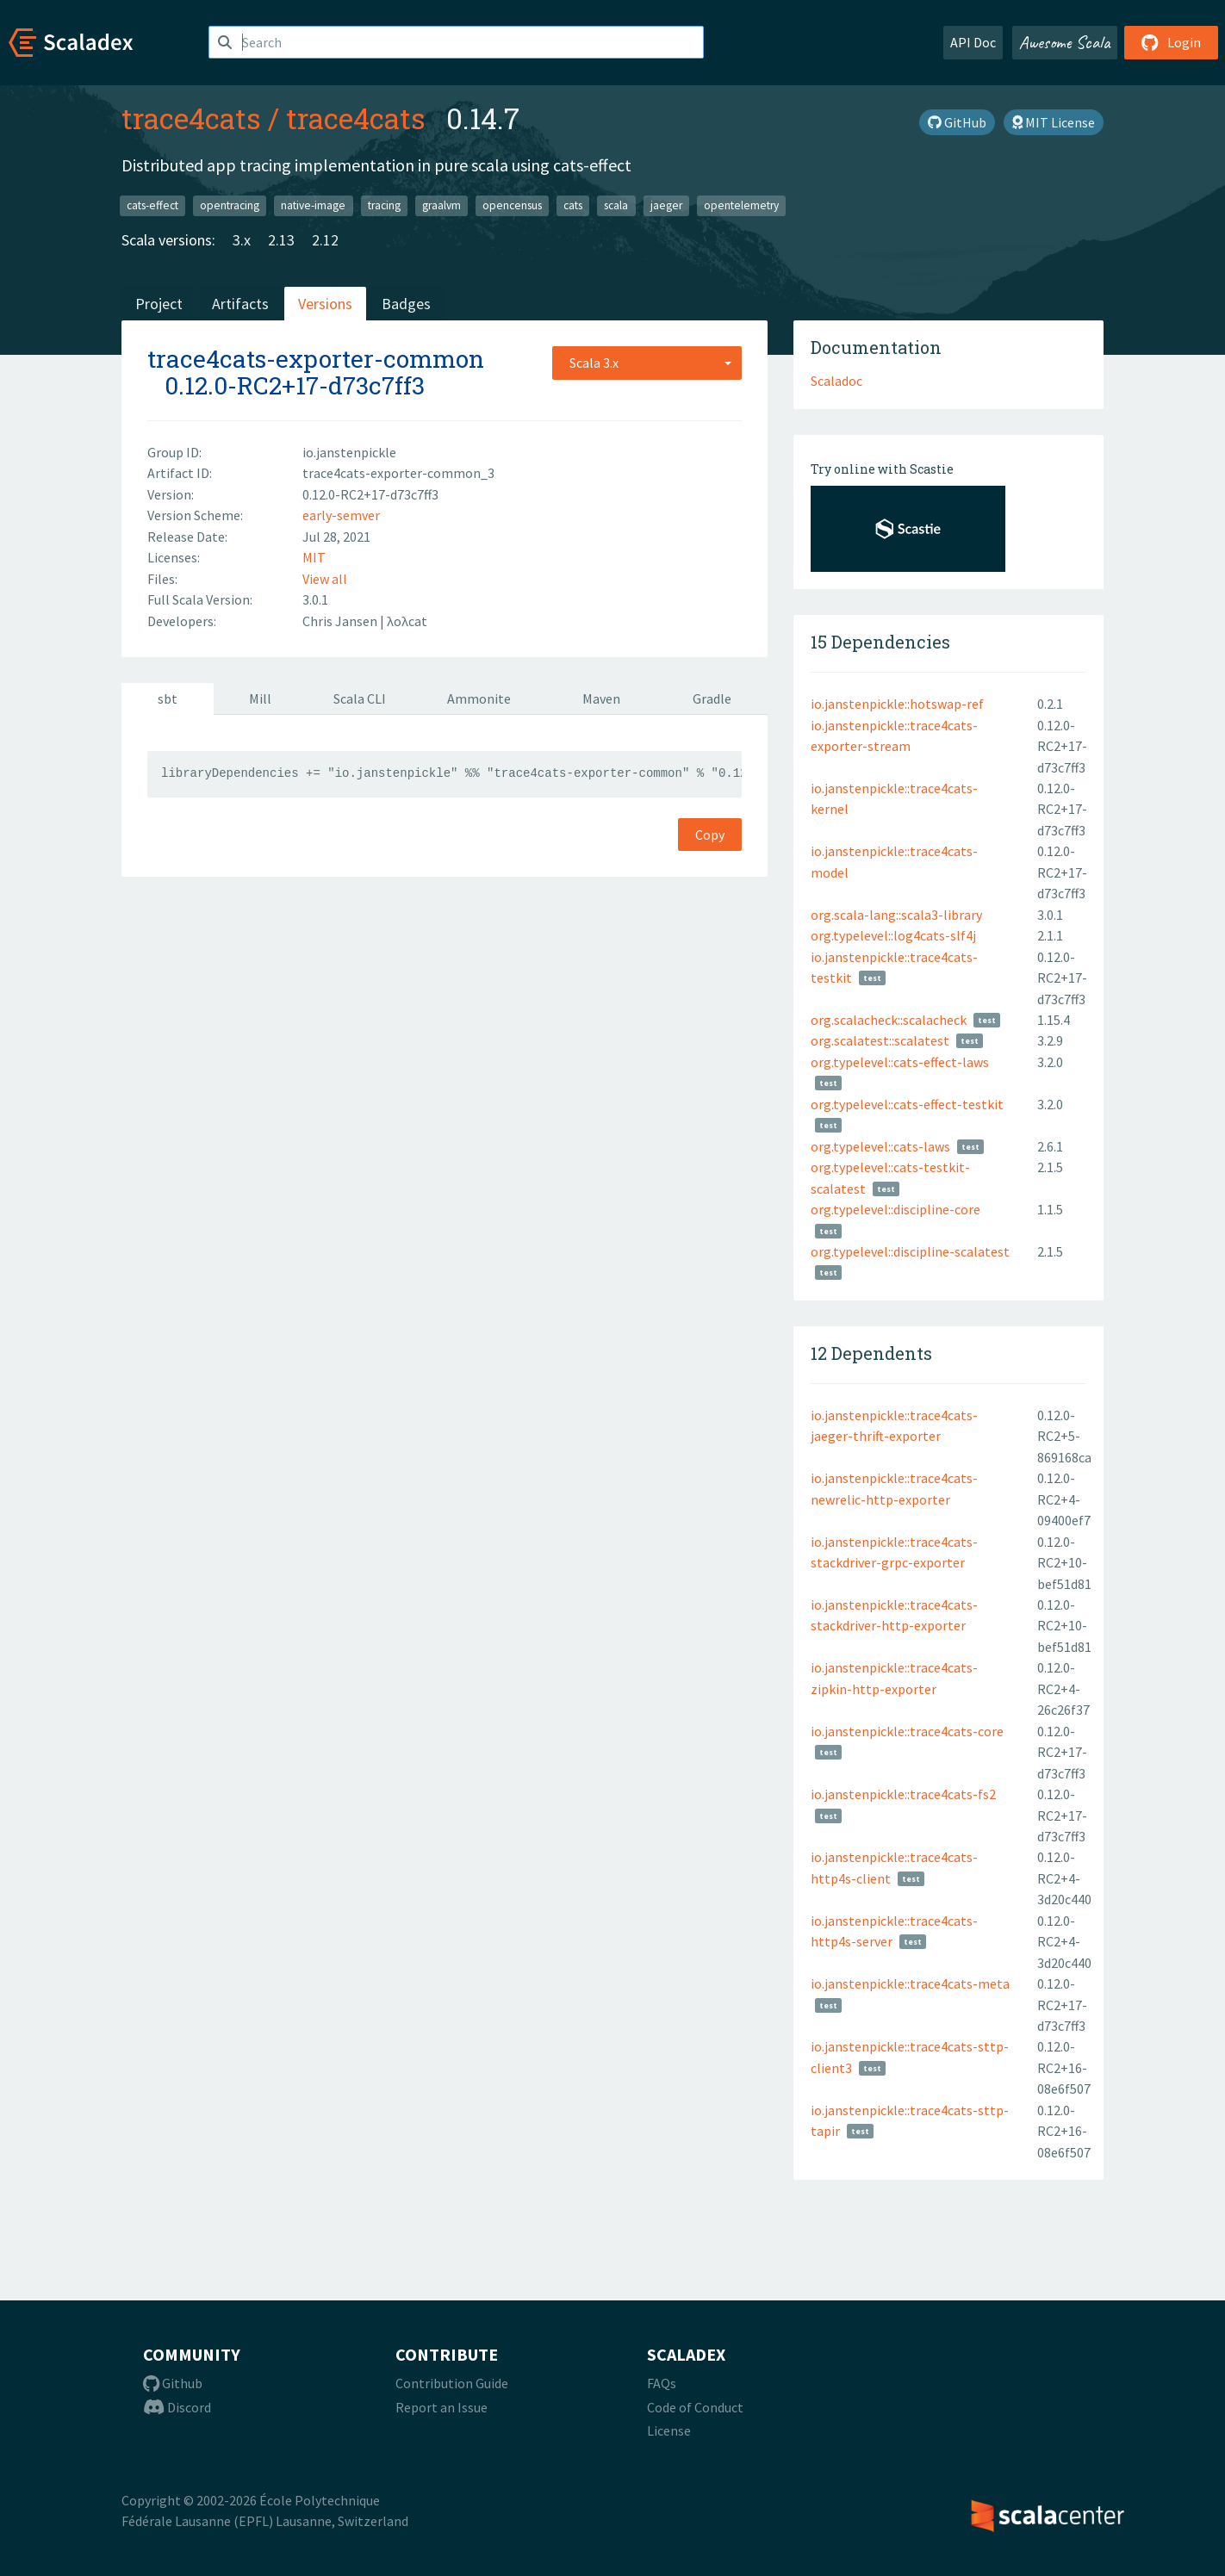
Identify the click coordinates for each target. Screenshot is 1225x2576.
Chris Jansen (341, 621)
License (669, 2430)
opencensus (512, 205)
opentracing (229, 205)
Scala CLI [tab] (359, 698)
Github (172, 2383)
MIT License (1053, 122)
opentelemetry (741, 205)
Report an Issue (441, 2407)
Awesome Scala (1064, 42)
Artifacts (240, 303)
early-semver (341, 515)
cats (572, 205)
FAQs (661, 2383)
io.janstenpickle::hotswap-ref (897, 703)
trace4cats (191, 118)
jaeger (666, 205)
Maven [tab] (601, 698)
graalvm (441, 205)
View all (324, 578)
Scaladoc (836, 380)
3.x (242, 240)
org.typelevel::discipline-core (895, 1209)
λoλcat (407, 621)
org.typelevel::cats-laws (880, 1146)
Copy (709, 834)
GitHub (957, 122)
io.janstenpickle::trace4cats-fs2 (903, 1794)
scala (616, 205)
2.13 (281, 240)
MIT (314, 557)
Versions (325, 303)
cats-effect (152, 205)
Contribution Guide (451, 2383)
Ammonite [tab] (479, 698)
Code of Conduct (695, 2407)
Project (159, 303)
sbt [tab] (167, 698)
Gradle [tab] (712, 698)
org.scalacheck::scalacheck (889, 1019)
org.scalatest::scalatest (880, 1040)
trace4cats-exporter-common (315, 359)
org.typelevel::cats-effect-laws (900, 1062)
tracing (384, 205)
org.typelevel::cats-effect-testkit (907, 1104)
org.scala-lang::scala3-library (896, 914)
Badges (406, 303)
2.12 (325, 240)
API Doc (973, 42)
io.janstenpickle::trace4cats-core (907, 1731)
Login (1171, 42)
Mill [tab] (260, 698)
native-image (313, 205)
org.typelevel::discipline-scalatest (910, 1251)
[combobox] (647, 362)
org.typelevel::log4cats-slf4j (893, 935)
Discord (177, 2407)
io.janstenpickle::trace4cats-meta (910, 1983)
